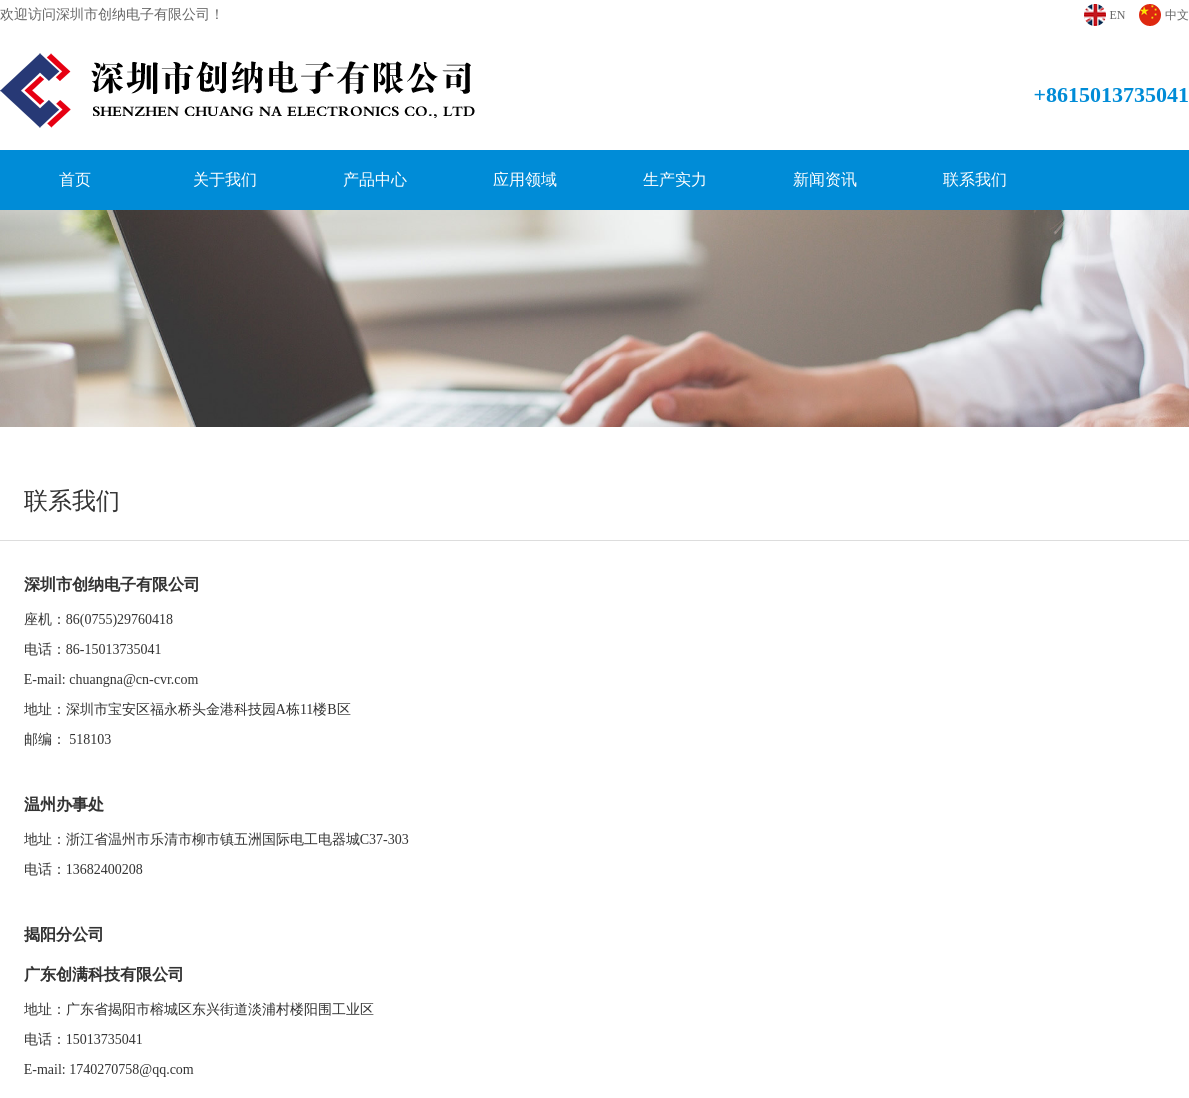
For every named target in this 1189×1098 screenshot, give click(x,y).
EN (1117, 15)
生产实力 (675, 179)
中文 (1177, 15)
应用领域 (525, 179)
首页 (75, 179)
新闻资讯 (825, 179)
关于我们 (225, 179)
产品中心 (375, 179)
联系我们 (975, 179)
